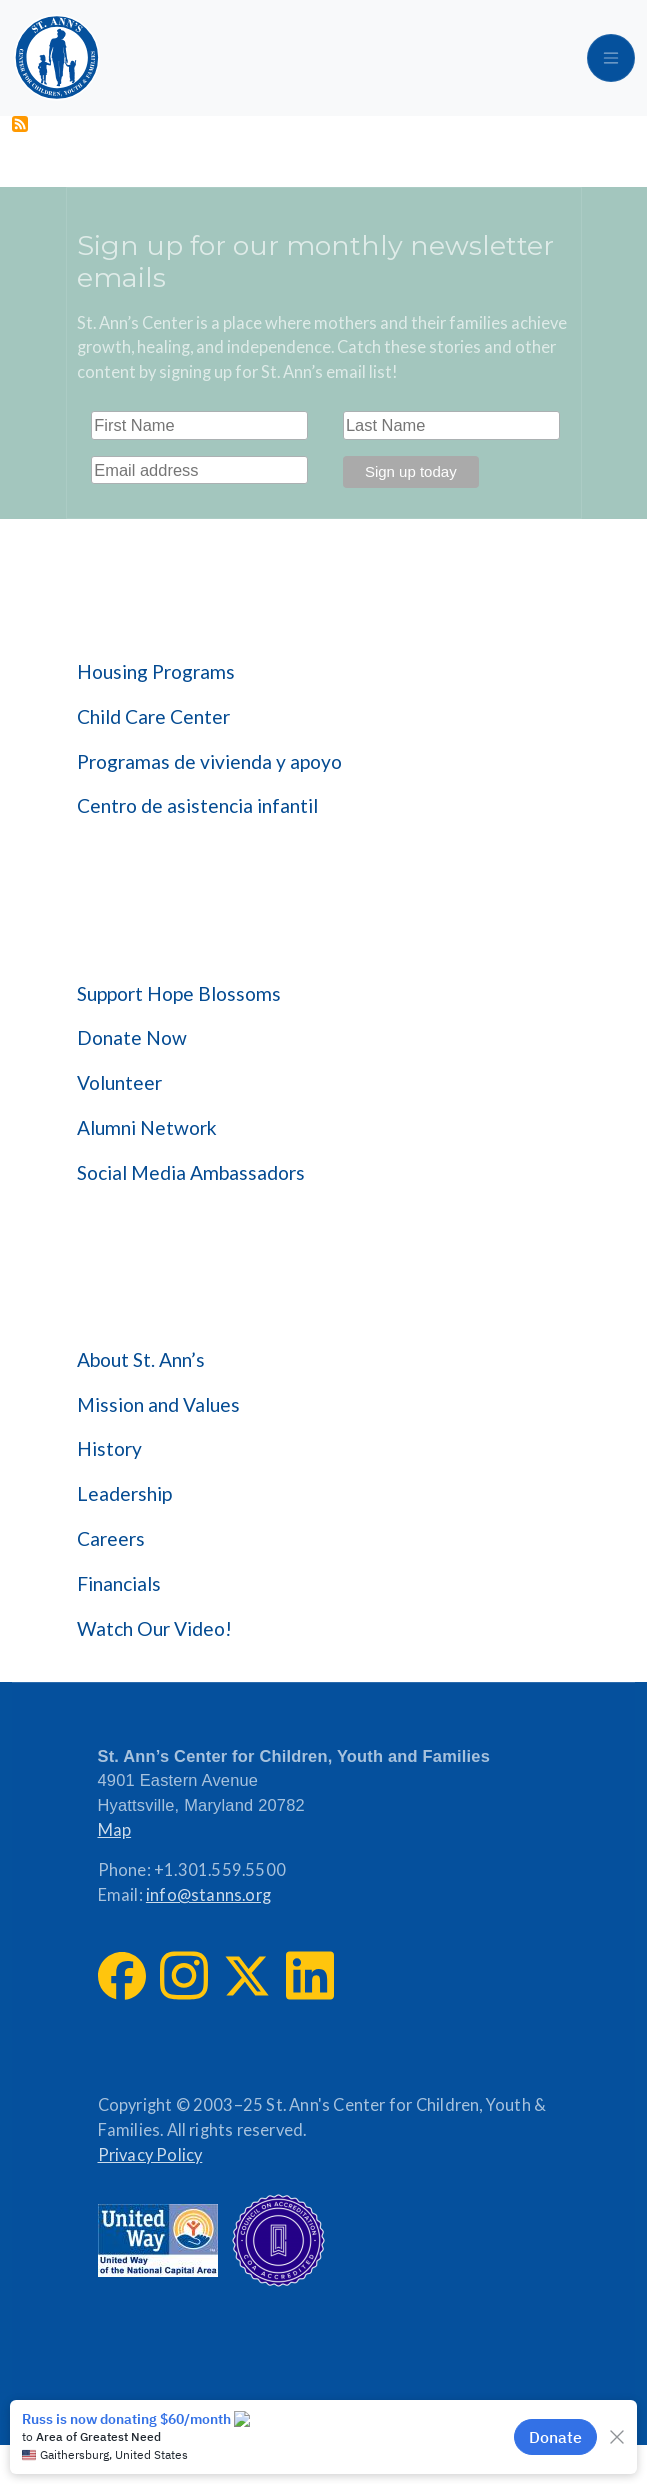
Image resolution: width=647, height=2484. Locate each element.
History (109, 1448)
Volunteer (119, 1082)
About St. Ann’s (141, 1359)
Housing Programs (156, 671)
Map (115, 1830)
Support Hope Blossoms (179, 993)
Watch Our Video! (154, 1628)
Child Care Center (153, 716)
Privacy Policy (150, 2155)
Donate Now (132, 1037)
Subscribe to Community (20, 124)
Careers (111, 1538)
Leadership (124, 1493)
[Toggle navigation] (611, 58)
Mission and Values (158, 1404)
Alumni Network (147, 1127)
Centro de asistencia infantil (197, 805)
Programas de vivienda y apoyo (209, 761)
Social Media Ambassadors (191, 1172)
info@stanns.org (208, 1895)
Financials (119, 1583)
